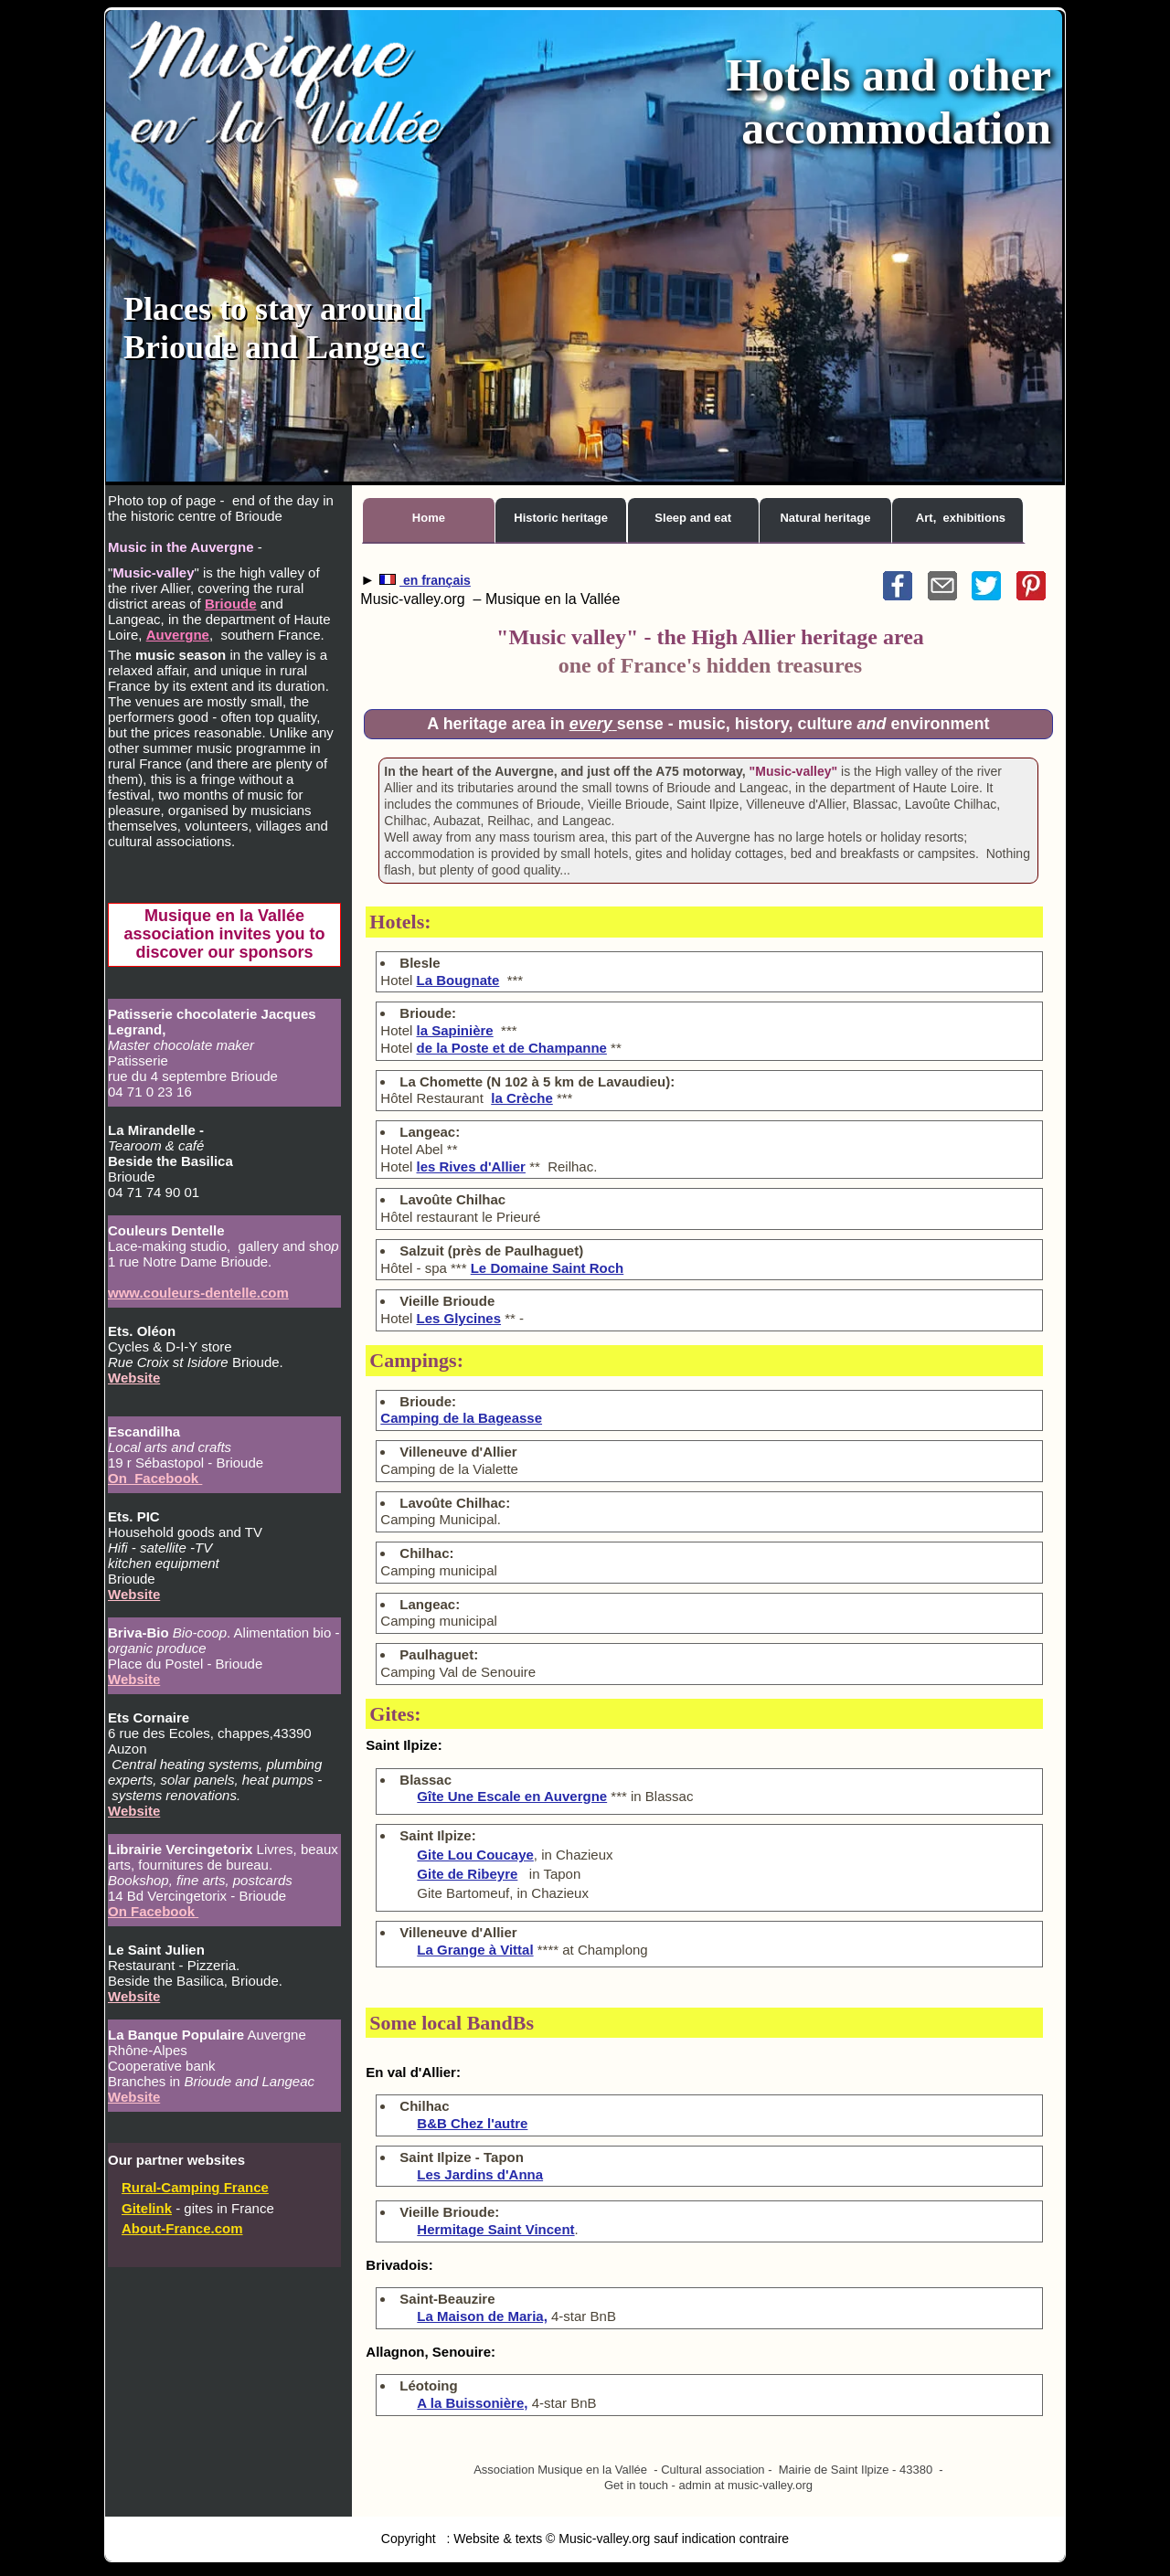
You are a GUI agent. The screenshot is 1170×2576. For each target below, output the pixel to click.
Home (428, 518)
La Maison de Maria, (482, 2316)
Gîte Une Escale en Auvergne (512, 1796)
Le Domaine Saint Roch (547, 1268)
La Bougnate (458, 980)
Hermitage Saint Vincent (495, 2229)
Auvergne (177, 634)
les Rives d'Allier (471, 1166)
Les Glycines (459, 1318)
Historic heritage (561, 518)
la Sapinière (455, 1030)
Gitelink (147, 2208)
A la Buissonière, (472, 2403)
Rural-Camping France (195, 2187)
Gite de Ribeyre (467, 1874)
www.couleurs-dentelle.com (198, 1292)
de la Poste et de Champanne (512, 1047)
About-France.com (182, 2228)
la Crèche (522, 1098)
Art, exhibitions (960, 518)
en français (435, 580)
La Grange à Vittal (475, 1949)
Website (134, 1377)
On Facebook (155, 1478)
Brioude (231, 603)
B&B (472, 2123)
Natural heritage (825, 518)
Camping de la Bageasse (461, 1418)
